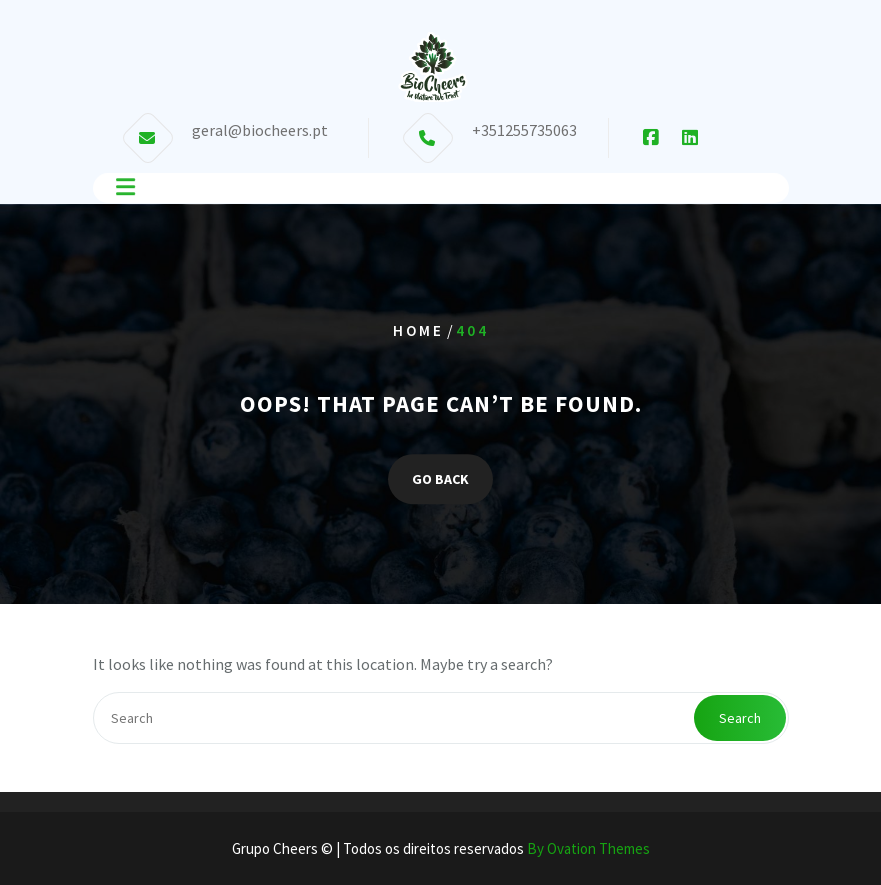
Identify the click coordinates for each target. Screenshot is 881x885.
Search (740, 718)
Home (418, 330)
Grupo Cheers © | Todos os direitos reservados (441, 848)
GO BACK (440, 479)
